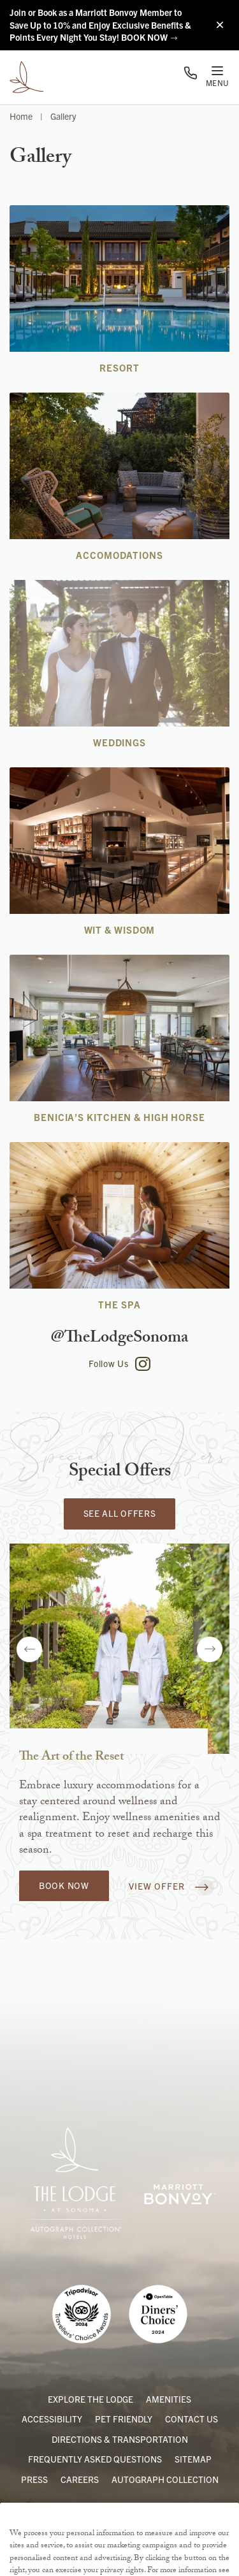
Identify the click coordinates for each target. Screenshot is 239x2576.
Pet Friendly (123, 2418)
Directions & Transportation (120, 2439)
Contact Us (191, 2418)
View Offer (168, 1887)
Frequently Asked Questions (95, 2458)
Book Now (64, 1885)
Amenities (168, 2399)
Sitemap (193, 2458)
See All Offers (119, 1513)
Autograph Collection (165, 2479)
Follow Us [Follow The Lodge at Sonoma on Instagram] (119, 1363)
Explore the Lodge (90, 2399)
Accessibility (52, 2418)
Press (34, 2479)
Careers (80, 2479)
